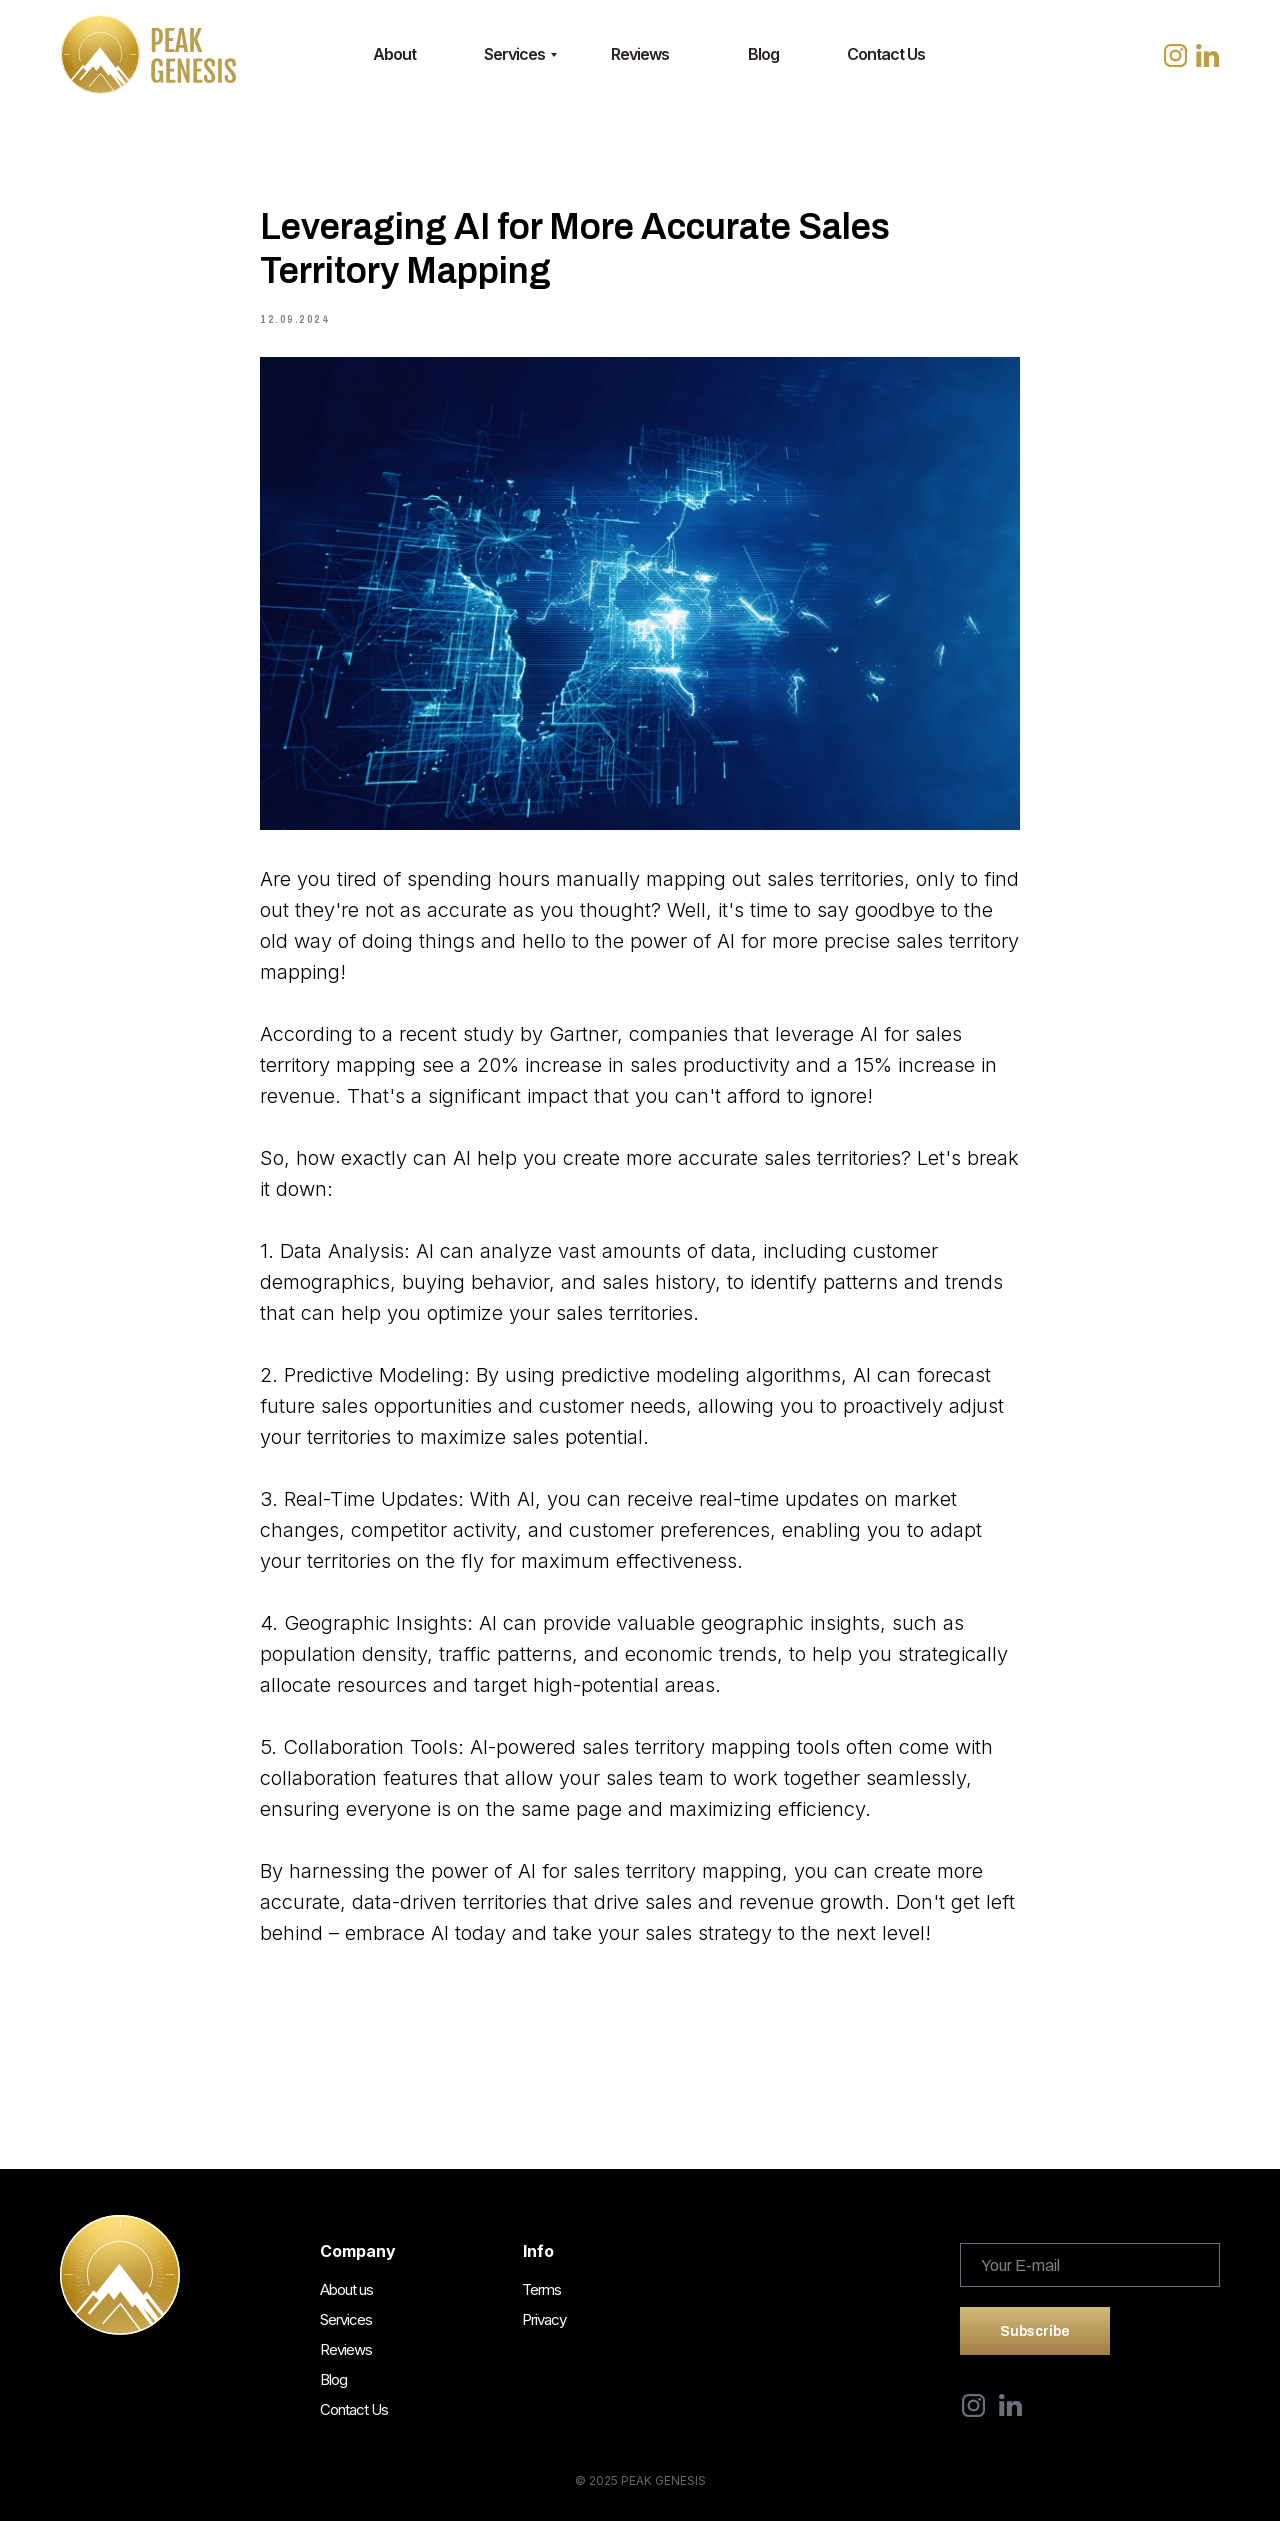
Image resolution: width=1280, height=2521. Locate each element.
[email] (1090, 2265)
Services (514, 54)
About (394, 54)
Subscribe (1035, 2331)
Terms (541, 2289)
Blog (763, 54)
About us (346, 2289)
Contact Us (886, 54)
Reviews (640, 54)
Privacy (544, 2319)
